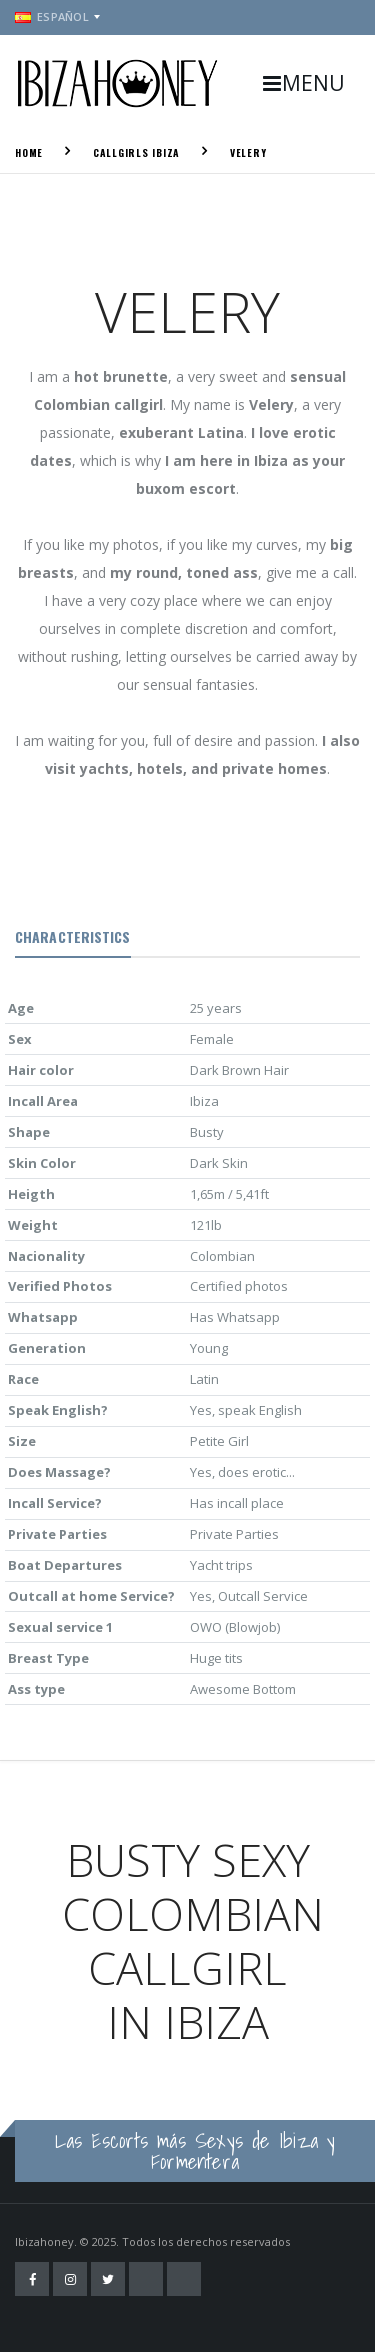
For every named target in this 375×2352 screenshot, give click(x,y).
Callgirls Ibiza (136, 152)
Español (52, 16)
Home (29, 152)
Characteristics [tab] (73, 936)
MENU (303, 83)
